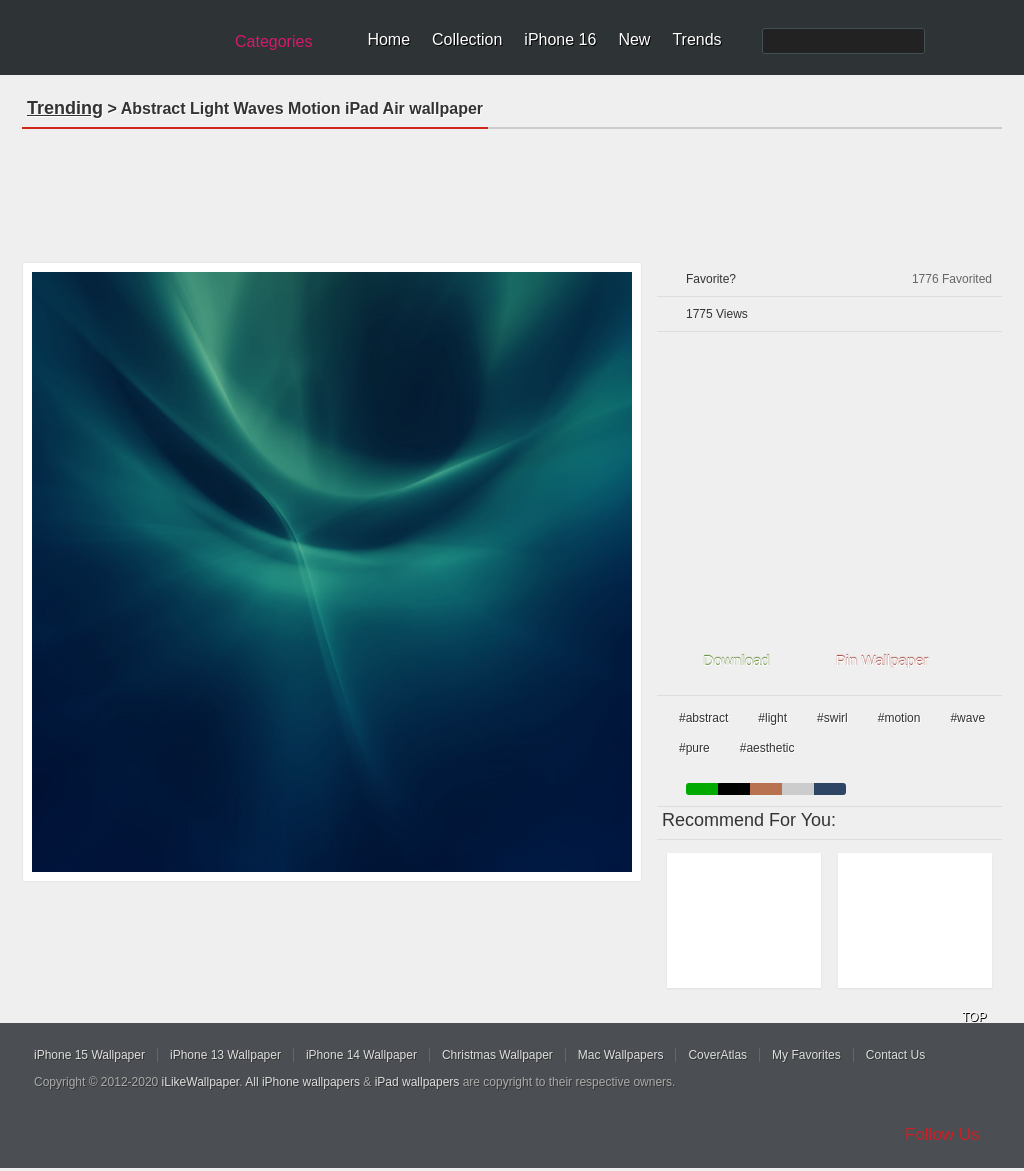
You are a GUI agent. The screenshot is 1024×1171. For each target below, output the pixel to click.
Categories (273, 41)
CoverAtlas (717, 1055)
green (702, 789)
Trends (696, 39)
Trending (65, 108)
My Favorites (806, 1055)
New (634, 39)
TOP (974, 1017)
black (734, 789)
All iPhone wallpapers (302, 1082)
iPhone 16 (560, 39)
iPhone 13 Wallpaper (225, 1055)
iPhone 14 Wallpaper (361, 1055)
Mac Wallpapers (621, 1055)
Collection (467, 39)
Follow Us (942, 1134)
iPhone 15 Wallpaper (89, 1055)
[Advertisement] (512, 189)
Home (388, 39)
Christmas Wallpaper (497, 1055)
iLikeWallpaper (201, 1082)
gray (798, 789)
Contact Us (895, 1055)
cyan (830, 789)
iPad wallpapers (417, 1082)
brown (766, 789)
